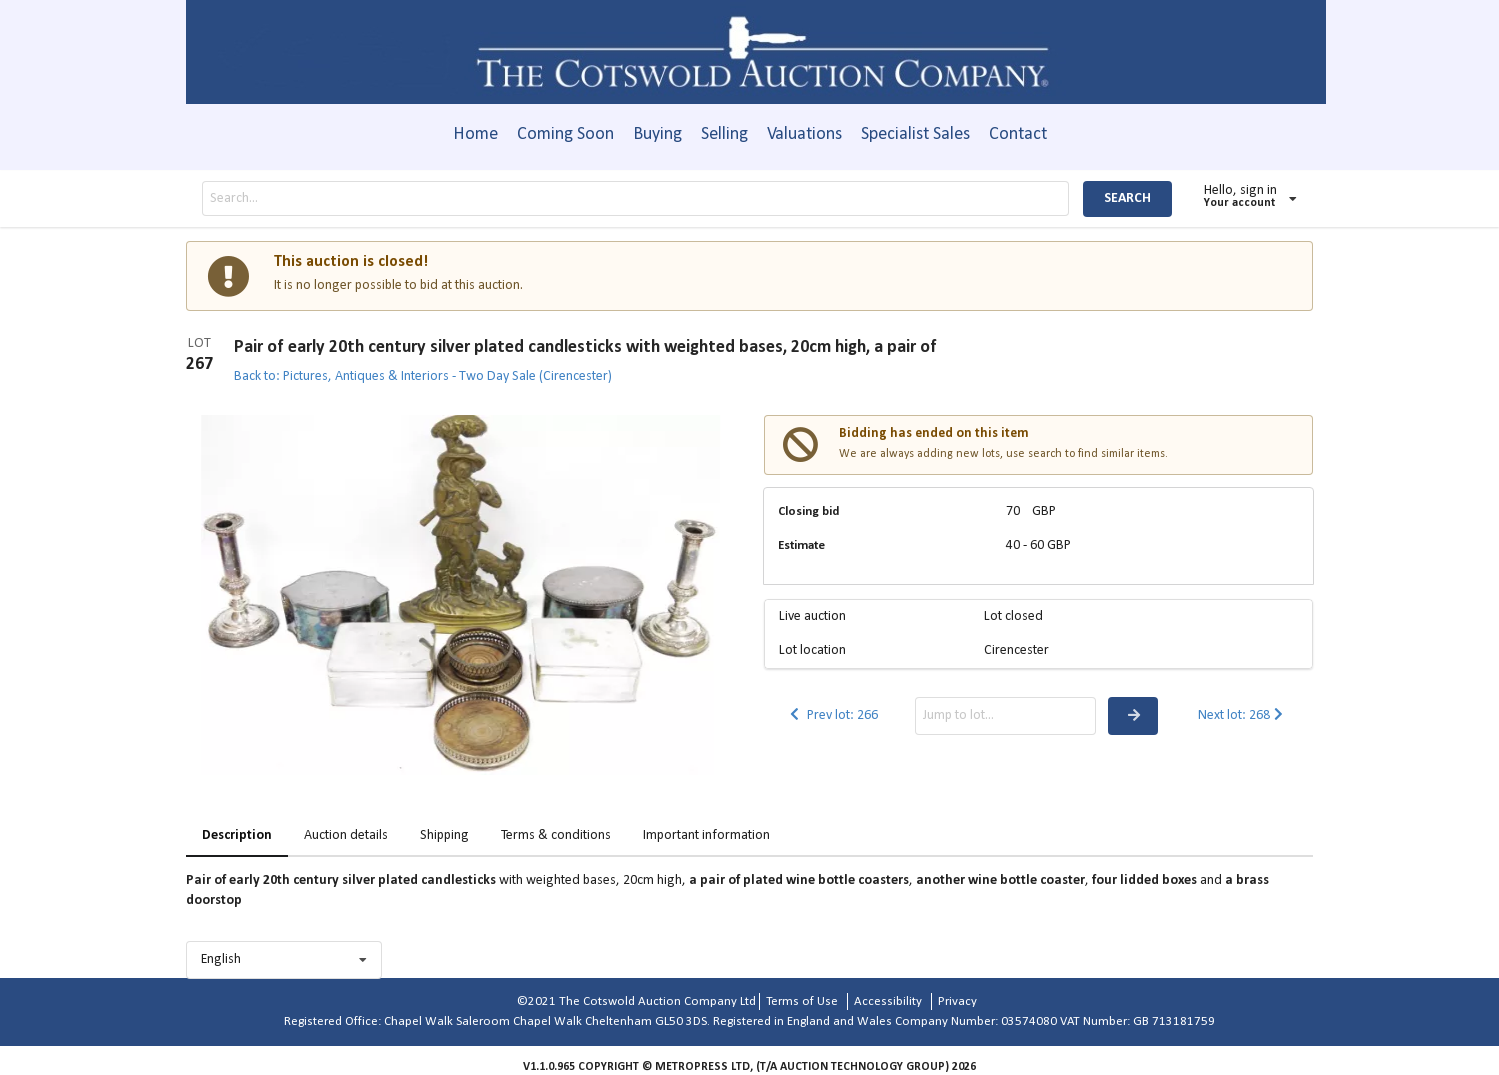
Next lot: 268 (1242, 715)
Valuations (804, 134)
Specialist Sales (915, 134)
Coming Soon (565, 134)
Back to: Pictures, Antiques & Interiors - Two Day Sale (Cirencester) (423, 376)
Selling (724, 134)
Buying (657, 134)
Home (475, 134)
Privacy (957, 1001)
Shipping (444, 835)
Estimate (801, 545)
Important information (706, 835)
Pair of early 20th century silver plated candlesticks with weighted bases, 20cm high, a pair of (585, 347)
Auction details (346, 835)
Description (237, 835)
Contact (1018, 134)
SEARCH (1127, 198)
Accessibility (888, 1001)
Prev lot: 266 (832, 715)
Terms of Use (802, 1001)
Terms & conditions (556, 835)
